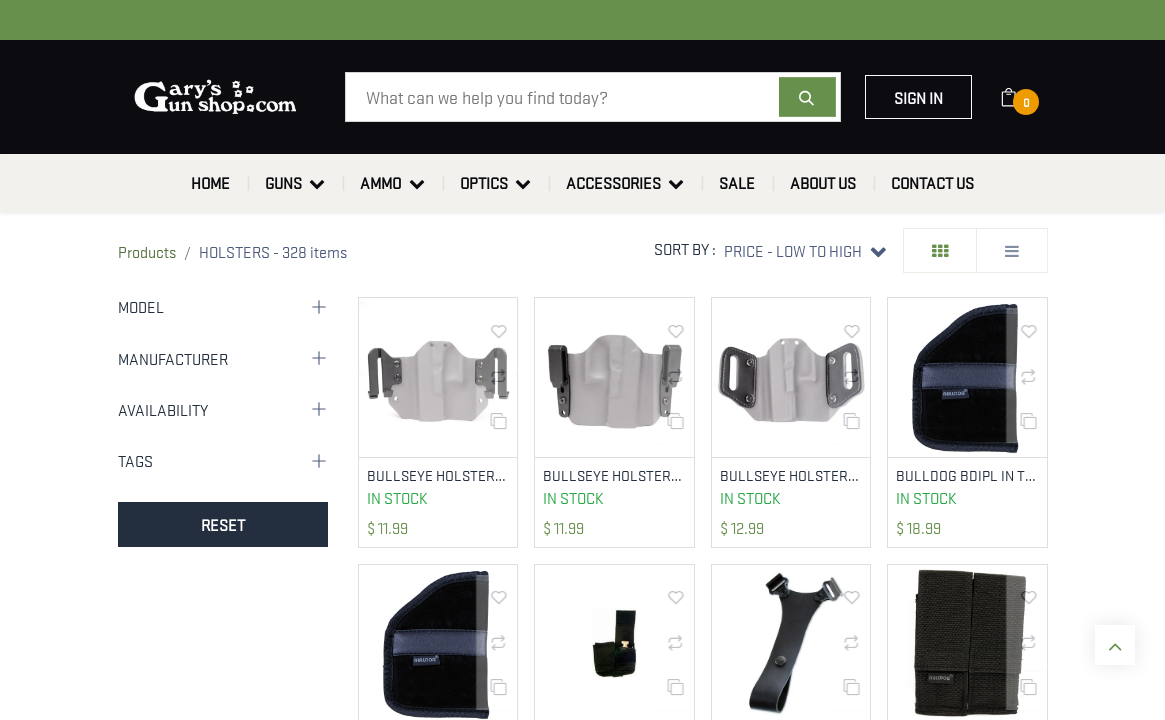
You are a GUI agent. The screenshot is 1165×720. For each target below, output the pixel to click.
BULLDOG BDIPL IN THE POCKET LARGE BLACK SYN (967, 475)
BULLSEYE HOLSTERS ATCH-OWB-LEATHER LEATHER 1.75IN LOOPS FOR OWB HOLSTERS (791, 475)
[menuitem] (210, 183)
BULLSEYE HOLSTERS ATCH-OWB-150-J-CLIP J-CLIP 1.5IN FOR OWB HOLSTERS (614, 475)
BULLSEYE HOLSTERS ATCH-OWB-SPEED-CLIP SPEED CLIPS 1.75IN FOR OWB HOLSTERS (438, 475)
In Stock (397, 498)
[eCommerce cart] (1021, 97)
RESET (223, 524)
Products (147, 251)
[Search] (807, 97)
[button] (804, 250)
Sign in (918, 97)
